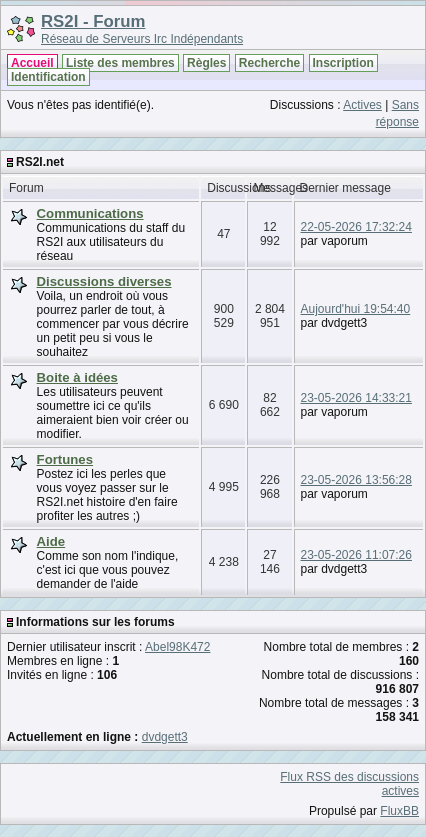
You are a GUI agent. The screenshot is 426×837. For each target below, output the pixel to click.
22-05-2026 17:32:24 (356, 227)
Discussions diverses (104, 281)
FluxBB (399, 811)
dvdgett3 (165, 737)
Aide (51, 541)
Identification (48, 77)
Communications (90, 213)
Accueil (32, 63)
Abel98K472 (177, 647)
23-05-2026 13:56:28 (356, 480)
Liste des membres (120, 63)
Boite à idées (77, 377)
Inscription (343, 63)
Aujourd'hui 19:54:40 (356, 309)
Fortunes (65, 459)
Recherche (269, 63)
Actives (362, 105)
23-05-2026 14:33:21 (356, 398)
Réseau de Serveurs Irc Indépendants (142, 39)
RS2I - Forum (93, 21)
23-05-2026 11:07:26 (356, 555)
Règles (206, 63)
